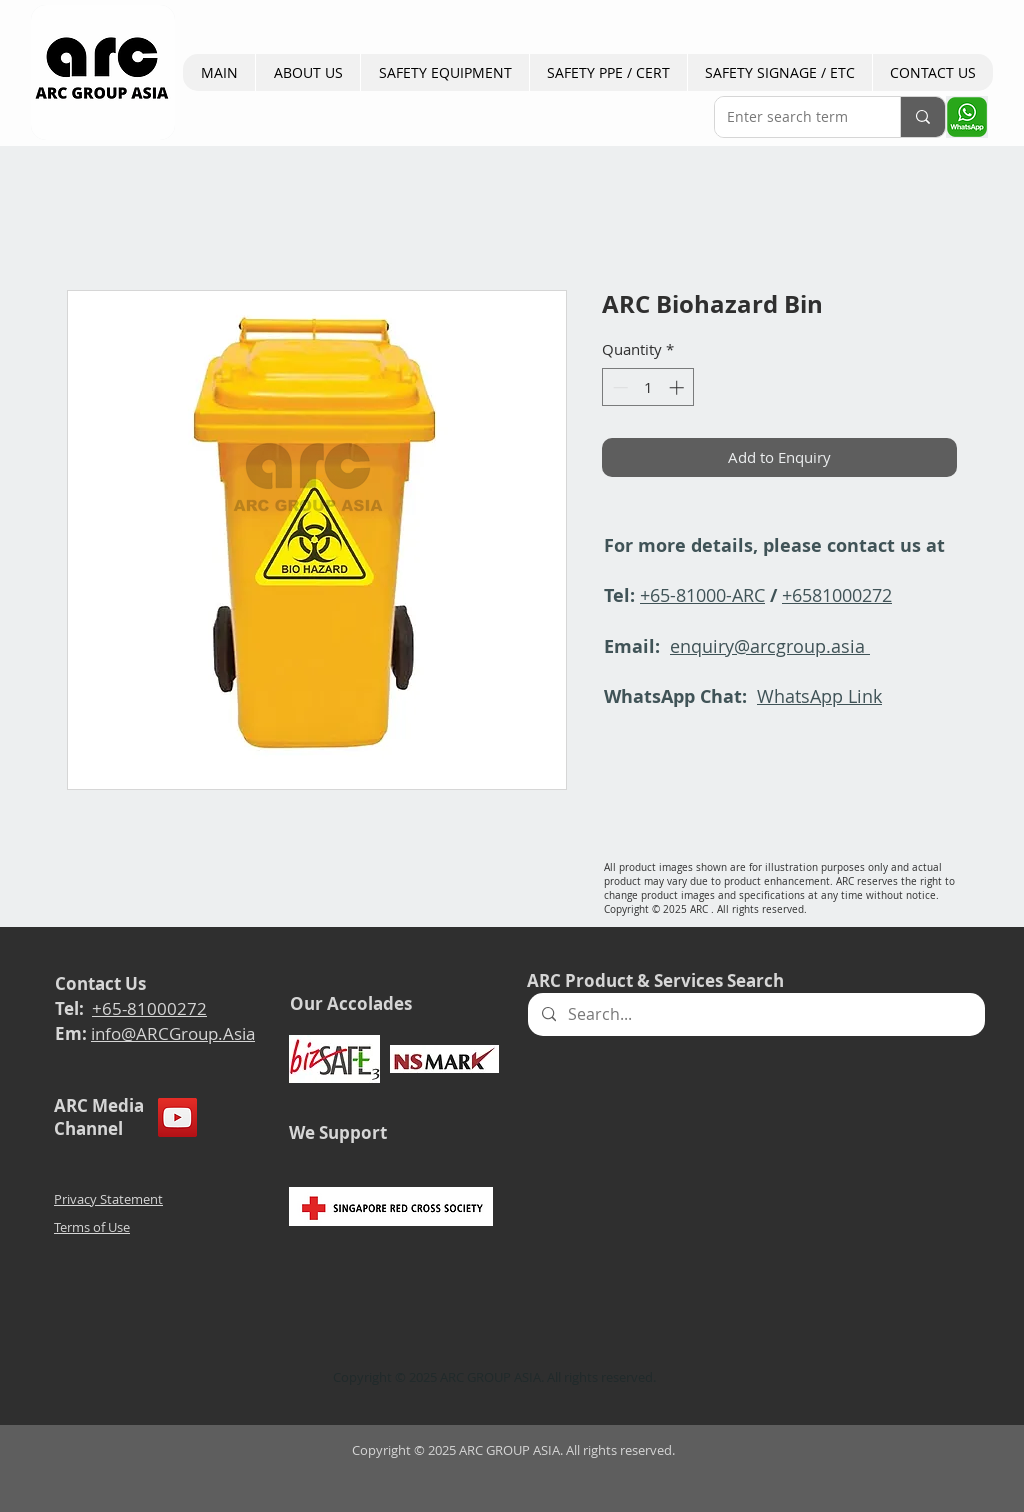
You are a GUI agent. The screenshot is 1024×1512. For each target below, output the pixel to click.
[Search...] (755, 1014)
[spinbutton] (648, 387)
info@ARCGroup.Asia (173, 1033)
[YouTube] (177, 1117)
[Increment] (678, 387)
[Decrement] (618, 387)
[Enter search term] (792, 117)
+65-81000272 (149, 1008)
